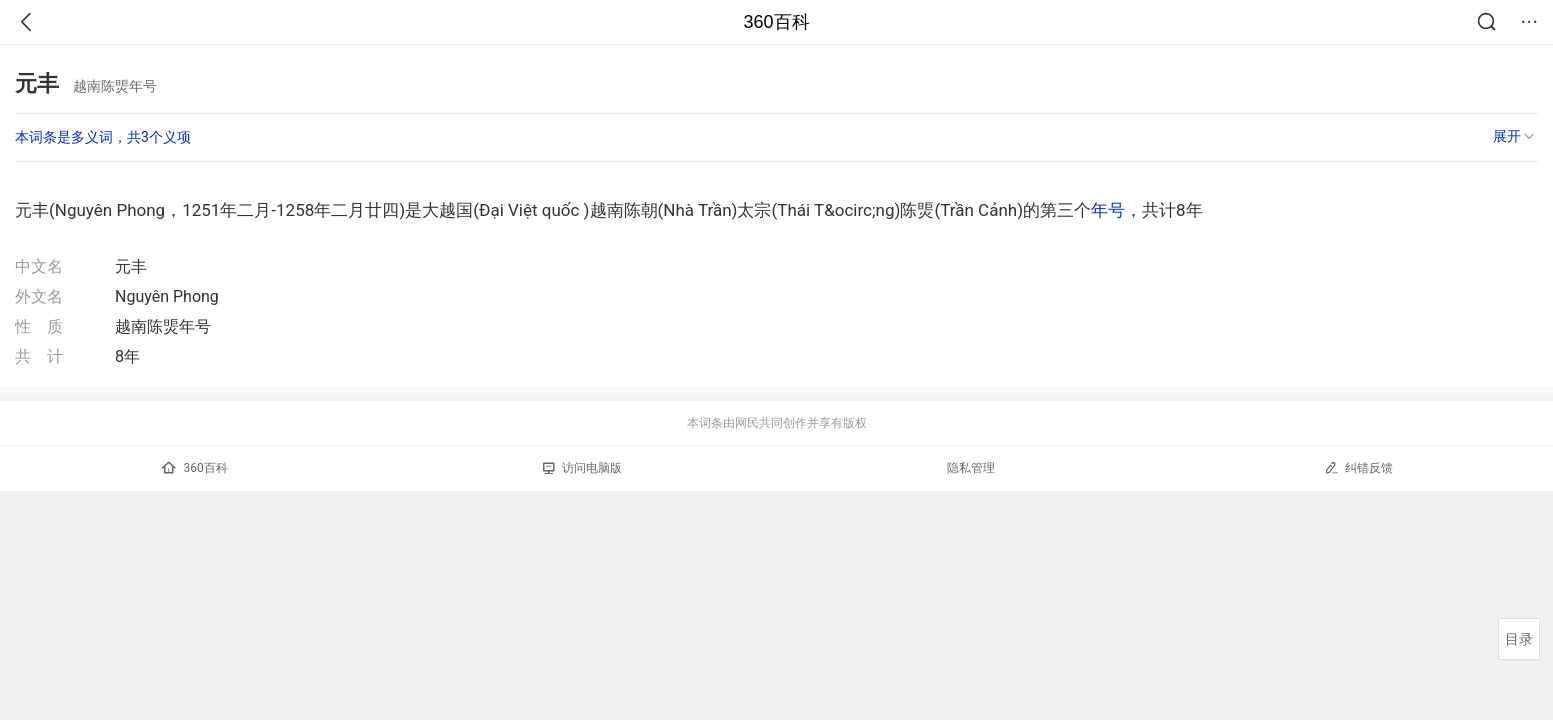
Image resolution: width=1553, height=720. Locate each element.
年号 (1108, 210)
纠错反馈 (1358, 467)
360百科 (776, 22)
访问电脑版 (582, 468)
